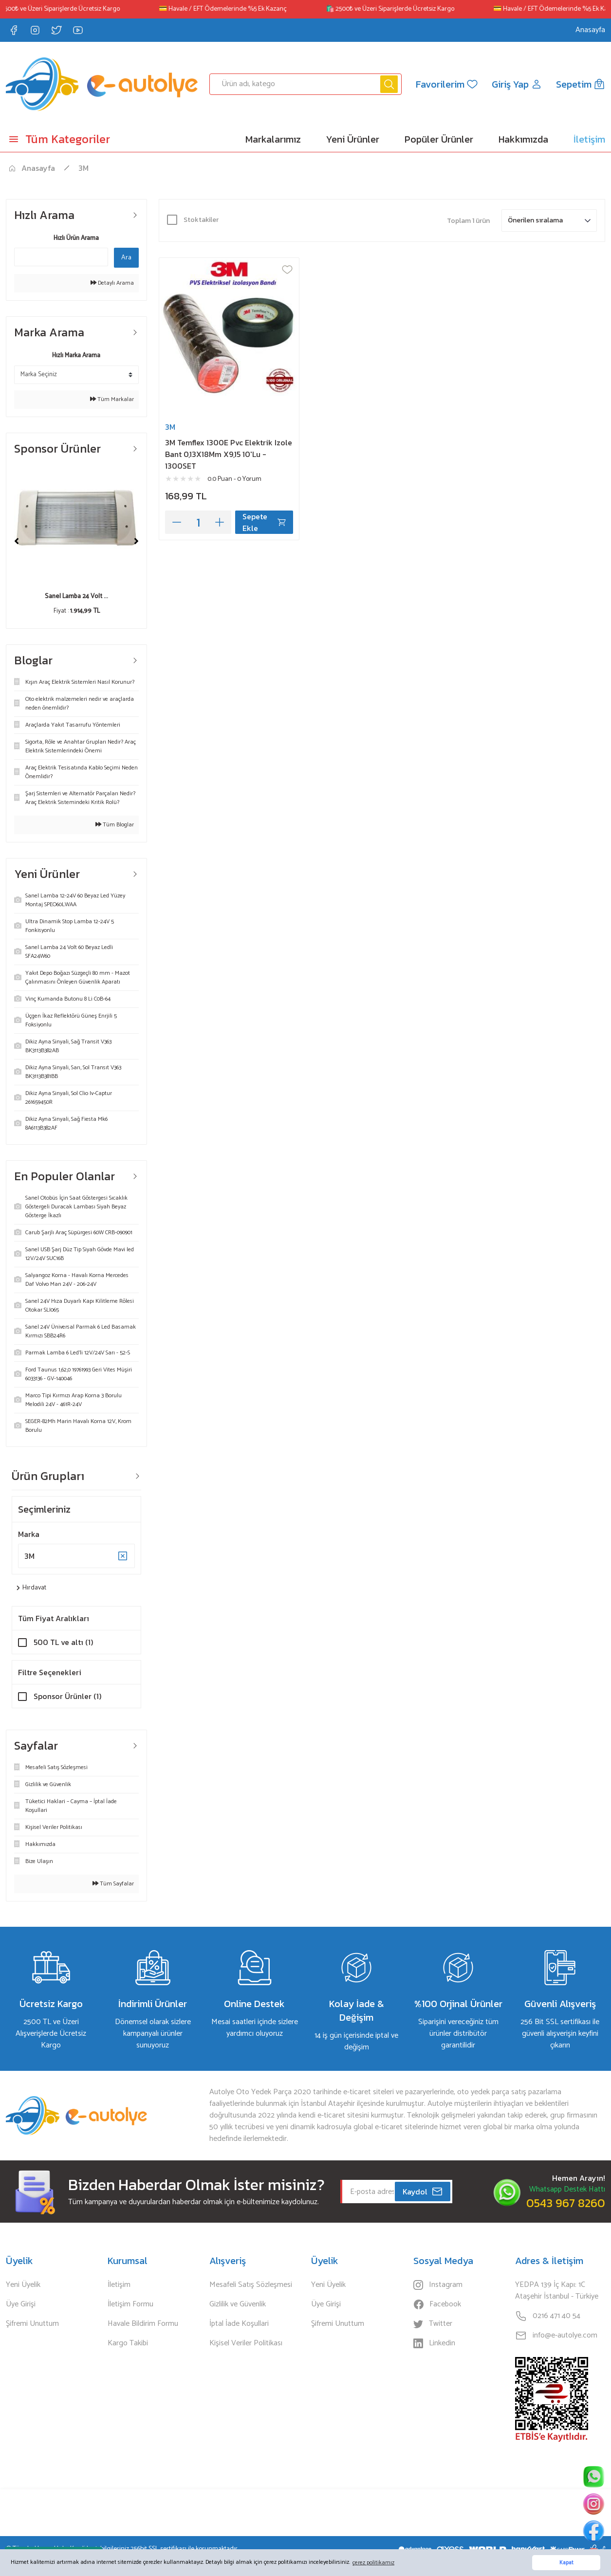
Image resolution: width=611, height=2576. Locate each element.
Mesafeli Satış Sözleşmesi (250, 2285)
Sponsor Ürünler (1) (67, 1696)
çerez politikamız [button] (373, 2562)
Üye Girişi (21, 2304)
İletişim (119, 2285)
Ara (126, 257)
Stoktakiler (201, 220)
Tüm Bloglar (114, 825)
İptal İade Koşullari (239, 2324)
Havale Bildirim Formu (143, 2324)
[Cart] (580, 84)
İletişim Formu (130, 2304)
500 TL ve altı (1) (63, 1642)
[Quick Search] (61, 257)
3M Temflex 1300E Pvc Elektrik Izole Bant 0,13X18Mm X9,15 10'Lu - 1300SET (228, 454)
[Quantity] (198, 522)
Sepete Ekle (264, 522)
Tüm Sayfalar (113, 1884)
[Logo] (102, 84)
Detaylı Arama (112, 283)
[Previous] (16, 541)
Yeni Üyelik (23, 2285)
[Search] (305, 84)
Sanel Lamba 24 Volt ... (76, 596)
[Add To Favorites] (287, 269)
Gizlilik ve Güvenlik (237, 2304)
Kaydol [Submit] (423, 2191)
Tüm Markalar (112, 399)
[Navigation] (76, 139)
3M (83, 168)
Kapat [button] (566, 2562)
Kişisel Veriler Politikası (245, 2343)
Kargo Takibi (128, 2343)
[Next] (136, 541)
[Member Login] (517, 84)
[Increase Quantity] (219, 522)
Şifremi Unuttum (32, 2324)
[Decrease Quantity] (176, 522)
